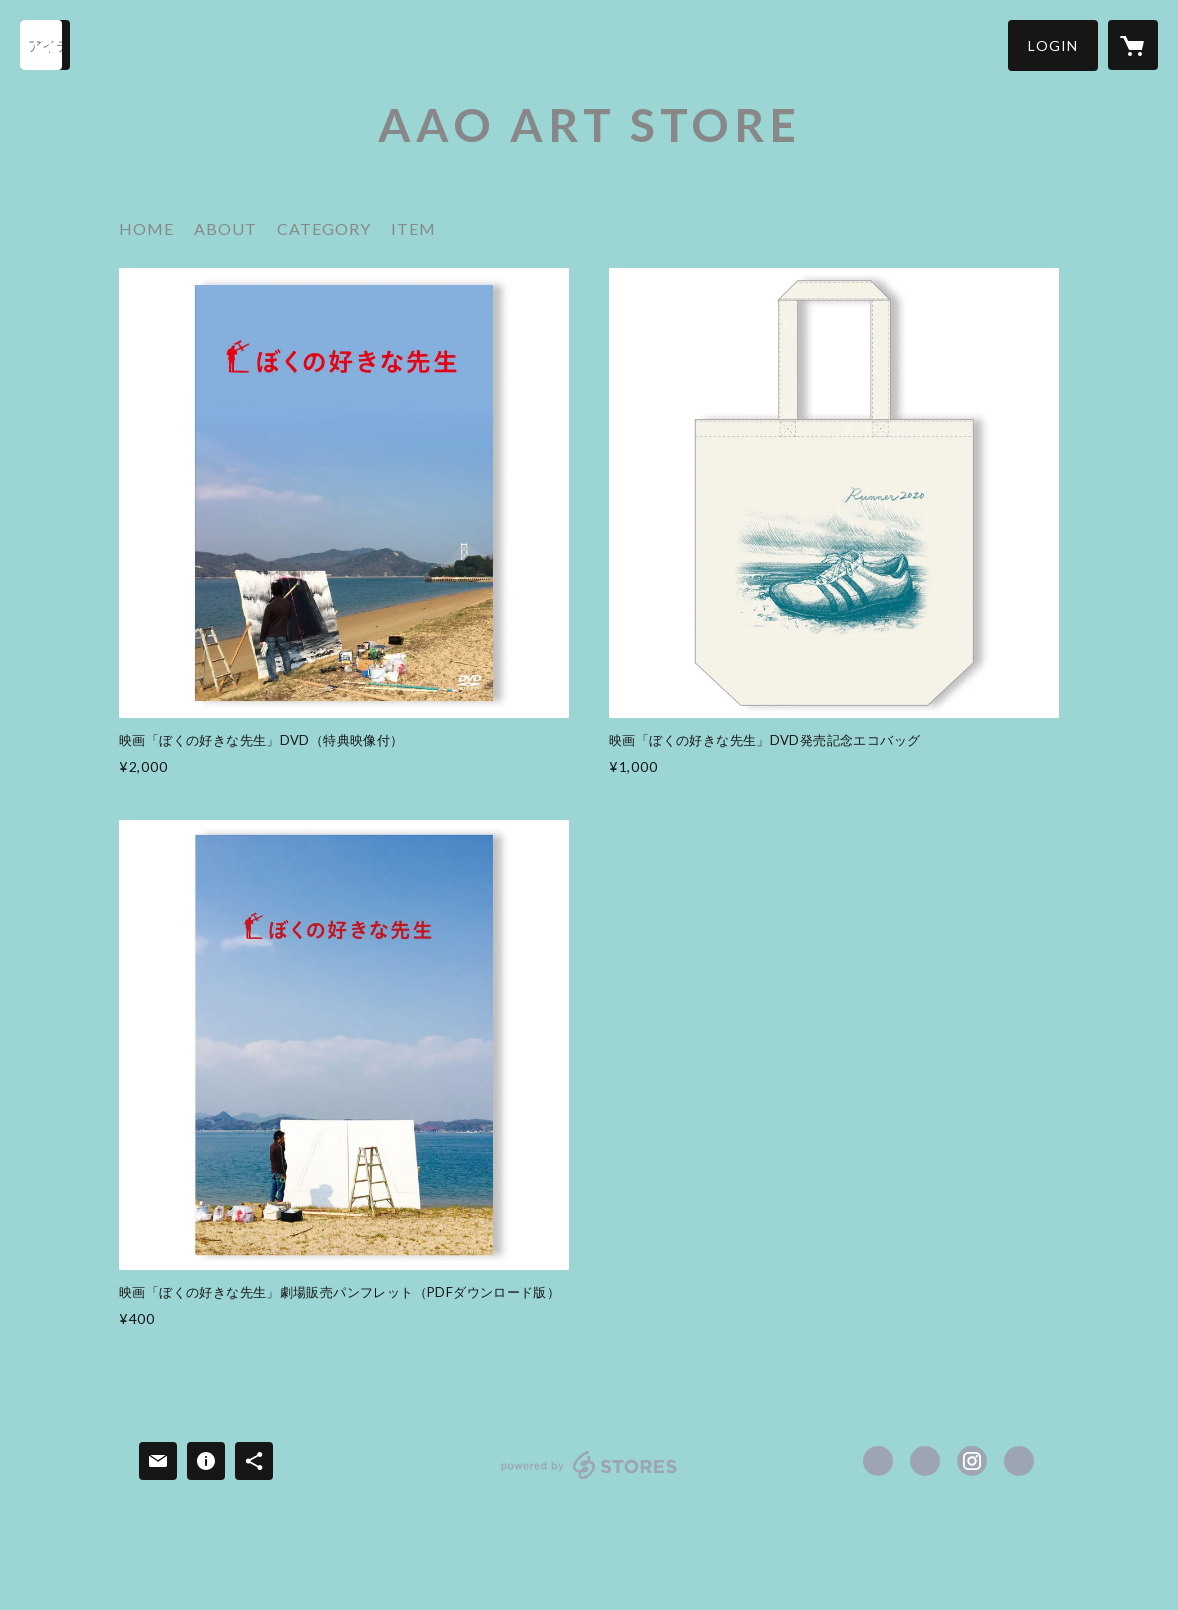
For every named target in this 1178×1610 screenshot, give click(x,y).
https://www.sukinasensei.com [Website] (1019, 1461)
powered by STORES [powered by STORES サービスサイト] (589, 1478)
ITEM (413, 228)
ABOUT (225, 228)
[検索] (45, 45)
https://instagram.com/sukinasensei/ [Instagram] (972, 1461)
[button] (1053, 45)
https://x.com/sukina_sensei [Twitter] (925, 1461)
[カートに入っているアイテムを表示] (1133, 45)
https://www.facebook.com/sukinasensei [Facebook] (878, 1461)
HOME (146, 228)
